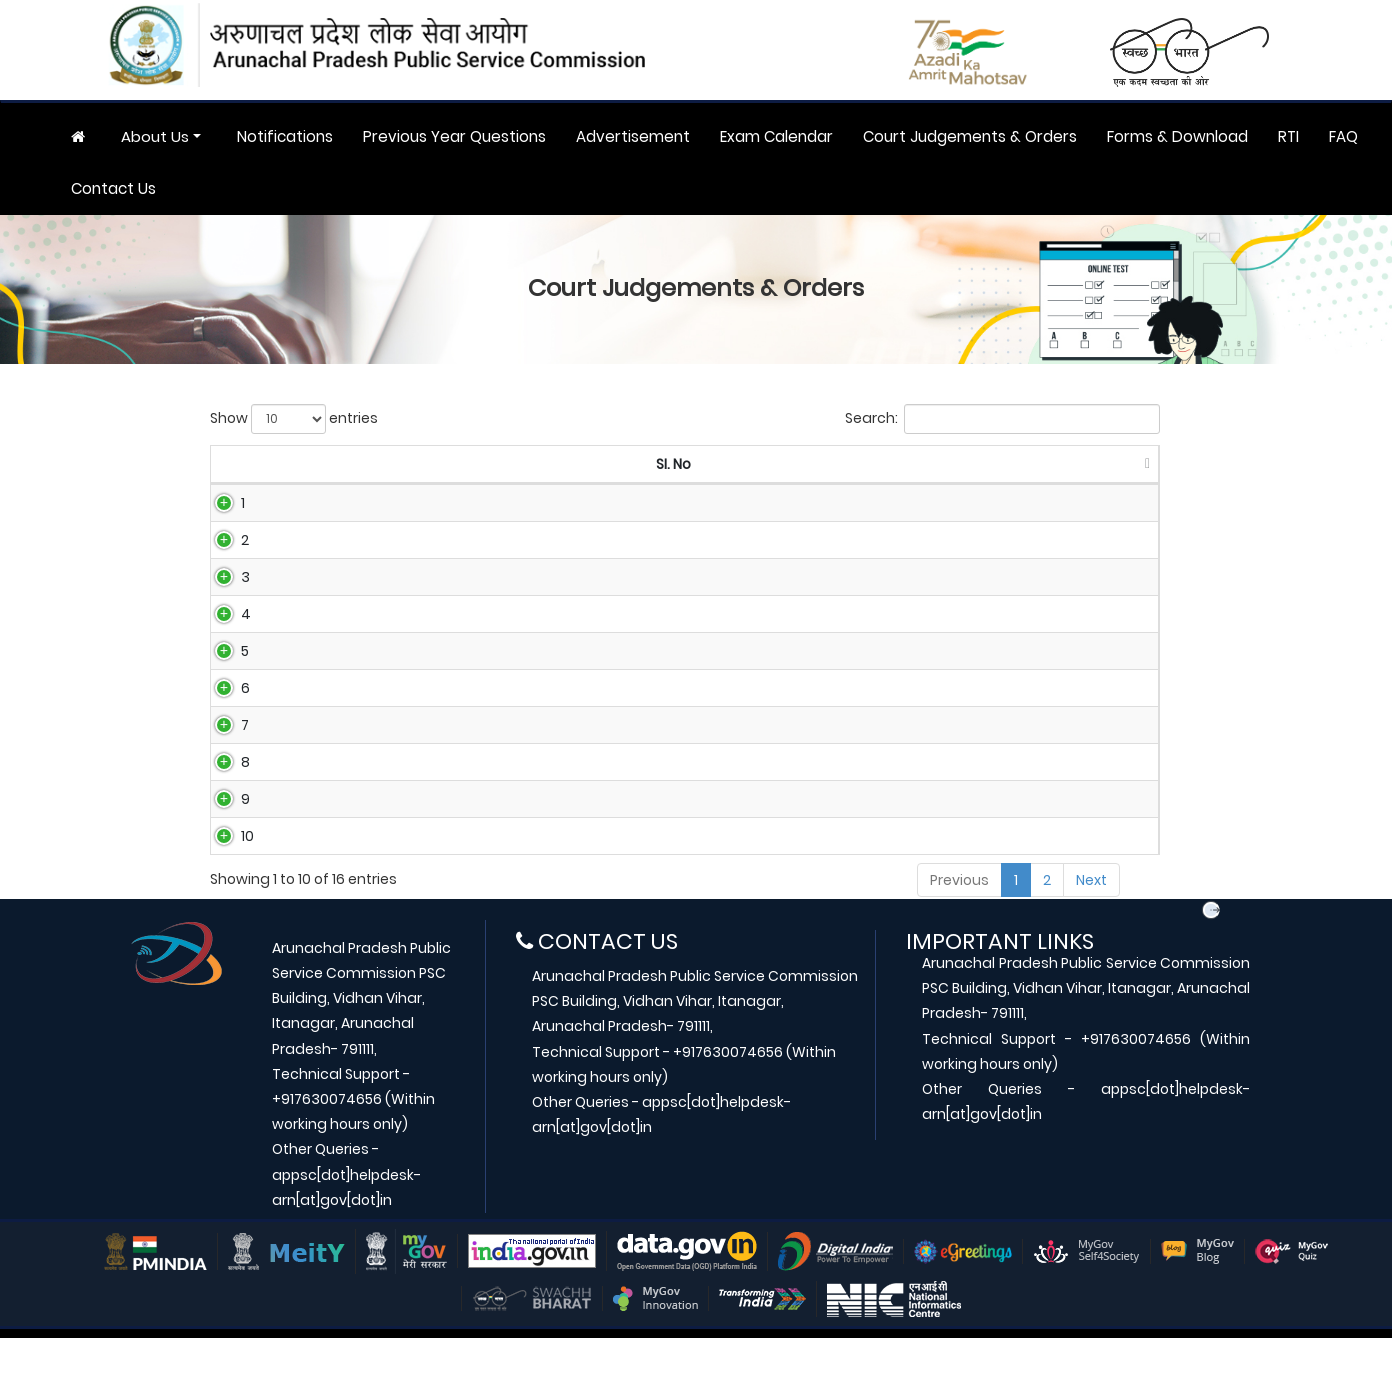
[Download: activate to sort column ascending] (1104, 465)
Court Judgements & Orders (970, 136)
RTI (1288, 136)
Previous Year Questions (454, 136)
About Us (155, 136)
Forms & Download (1177, 136)
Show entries (294, 419)
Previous (959, 940)
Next (1091, 940)
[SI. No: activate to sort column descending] (258, 465)
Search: (1002, 419)
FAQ (1343, 136)
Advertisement (633, 136)
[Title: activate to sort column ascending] (817, 465)
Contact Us (113, 188)
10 (225, 890)
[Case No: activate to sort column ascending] (445, 465)
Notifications (285, 136)
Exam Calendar (776, 136)
